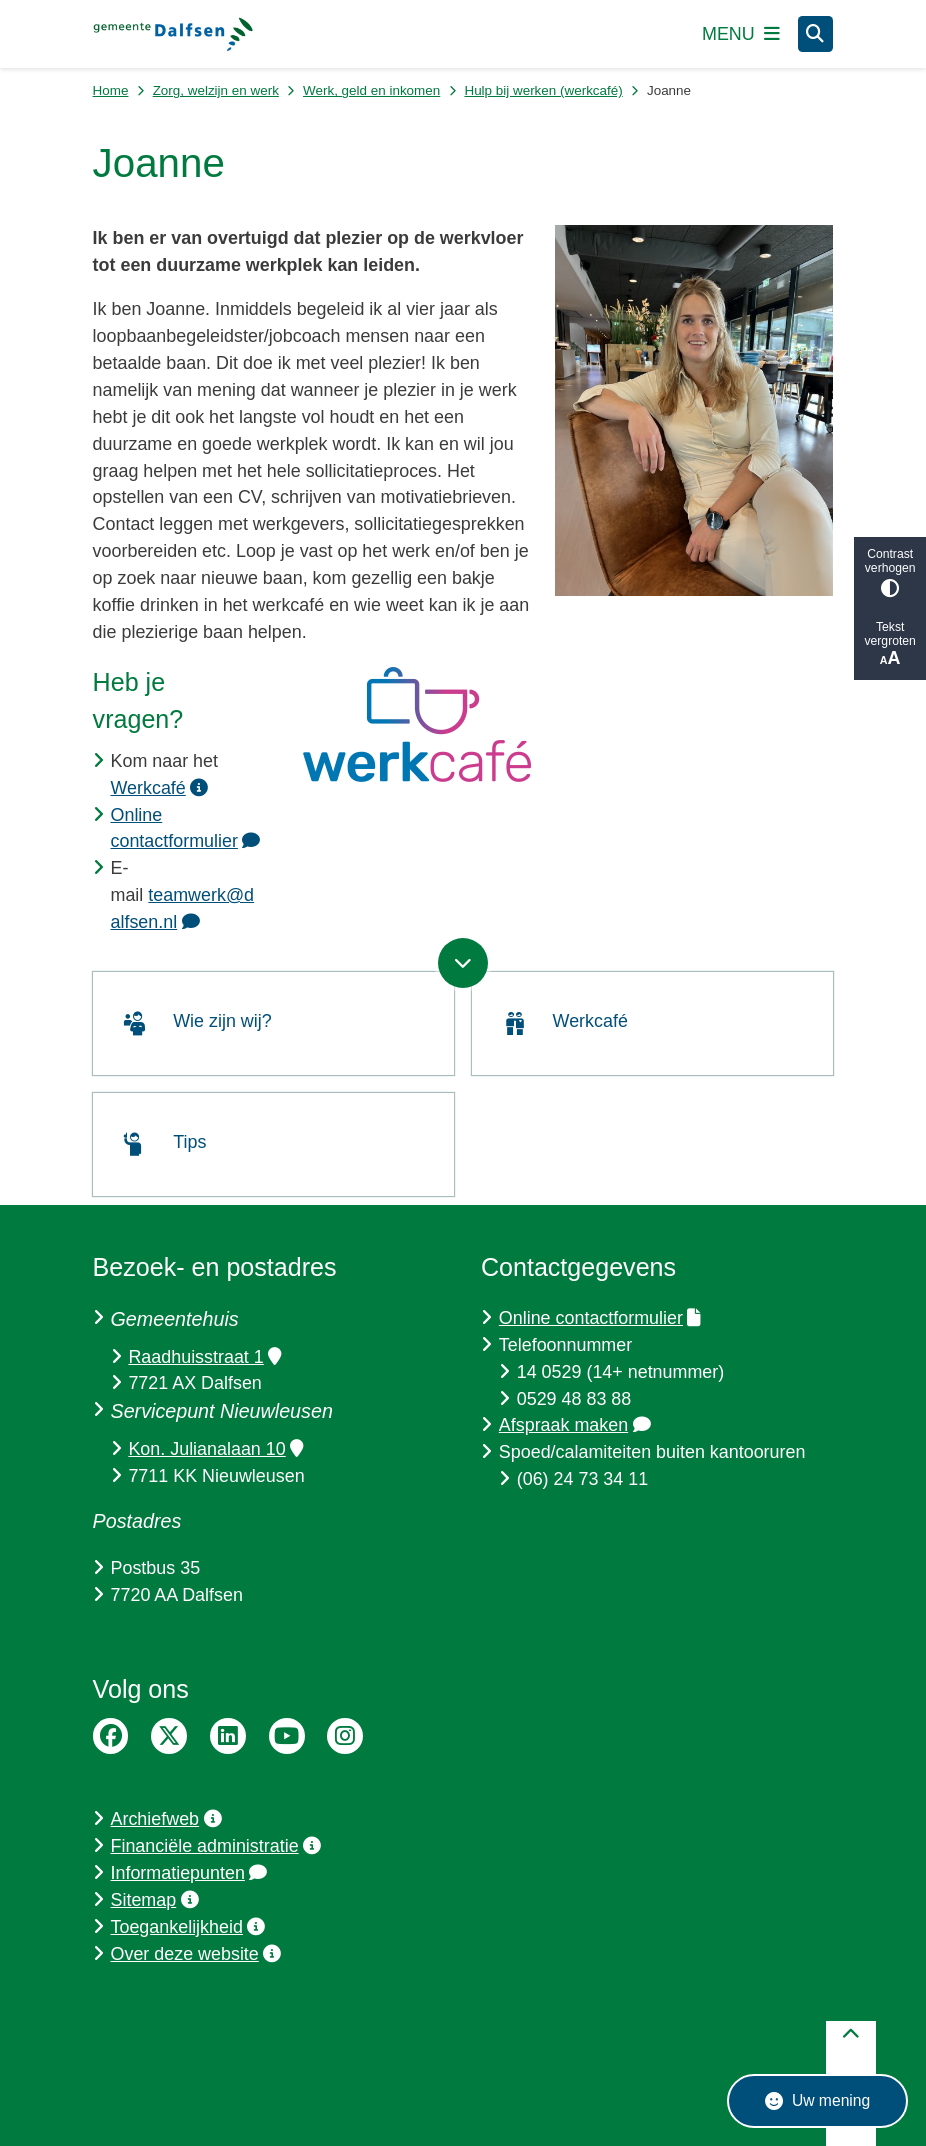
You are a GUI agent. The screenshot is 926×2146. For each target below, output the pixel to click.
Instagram (345, 1736)
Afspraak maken (575, 1425)
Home (111, 90)
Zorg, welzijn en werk (216, 90)
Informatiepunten (189, 1873)
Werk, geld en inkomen (371, 90)
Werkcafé (160, 788)
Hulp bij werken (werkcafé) (543, 90)
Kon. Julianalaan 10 (215, 1449)
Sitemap (155, 1900)
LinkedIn (228, 1736)
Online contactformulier (600, 1318)
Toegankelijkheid (188, 1927)
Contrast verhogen (890, 572)
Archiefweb (166, 1819)
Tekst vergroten (890, 644)
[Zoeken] (816, 33)
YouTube (287, 1736)
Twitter (169, 1736)
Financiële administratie (216, 1846)
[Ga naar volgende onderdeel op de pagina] (463, 963)
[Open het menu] (741, 34)
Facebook (111, 1736)
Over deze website (196, 1954)
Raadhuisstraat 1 (204, 1357)
